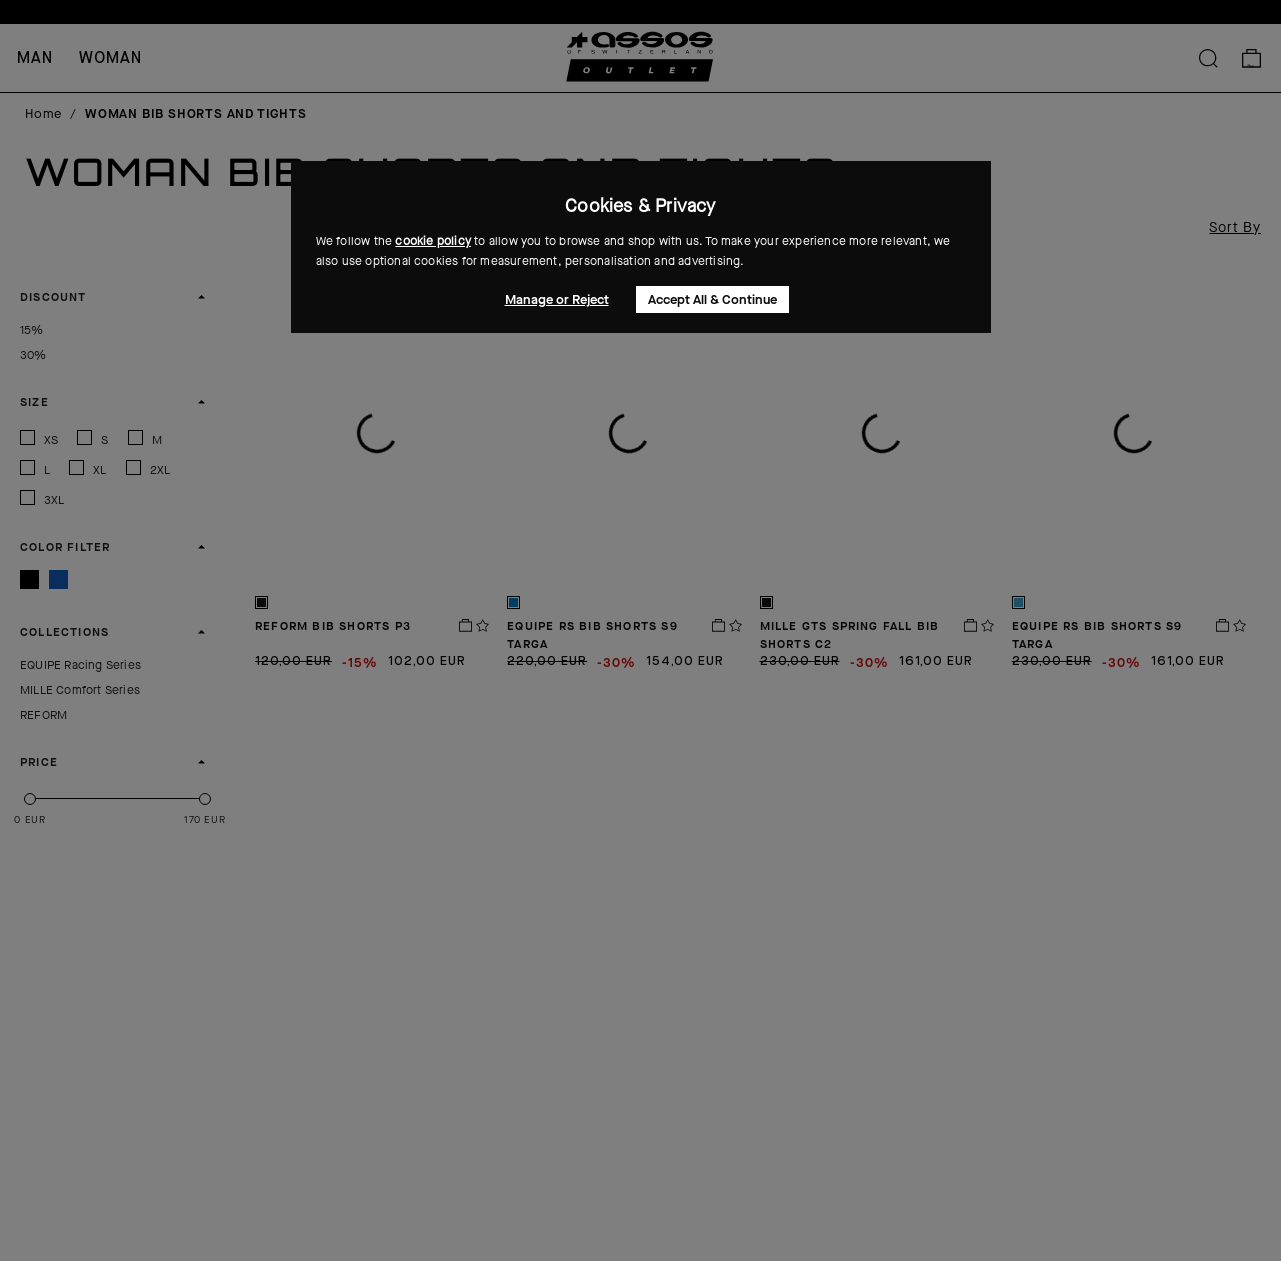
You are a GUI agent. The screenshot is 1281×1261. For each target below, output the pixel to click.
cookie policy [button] (433, 241)
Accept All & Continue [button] (712, 299)
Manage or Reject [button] (557, 299)
